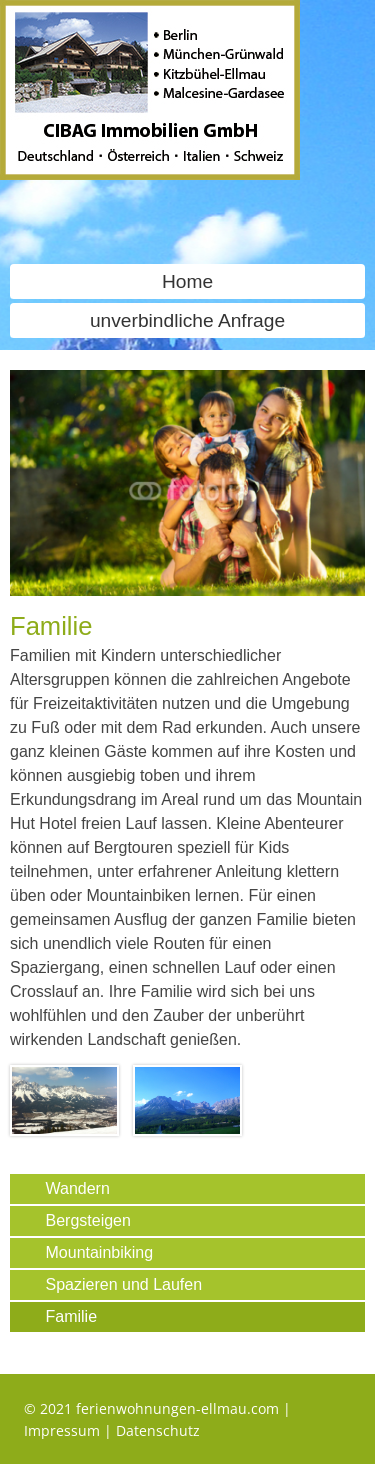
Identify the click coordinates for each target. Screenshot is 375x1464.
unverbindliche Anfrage (187, 320)
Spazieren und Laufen (124, 1284)
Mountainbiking (100, 1252)
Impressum (62, 1430)
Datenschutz (158, 1430)
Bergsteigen (88, 1220)
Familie (72, 1316)
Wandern (78, 1188)
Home (187, 281)
